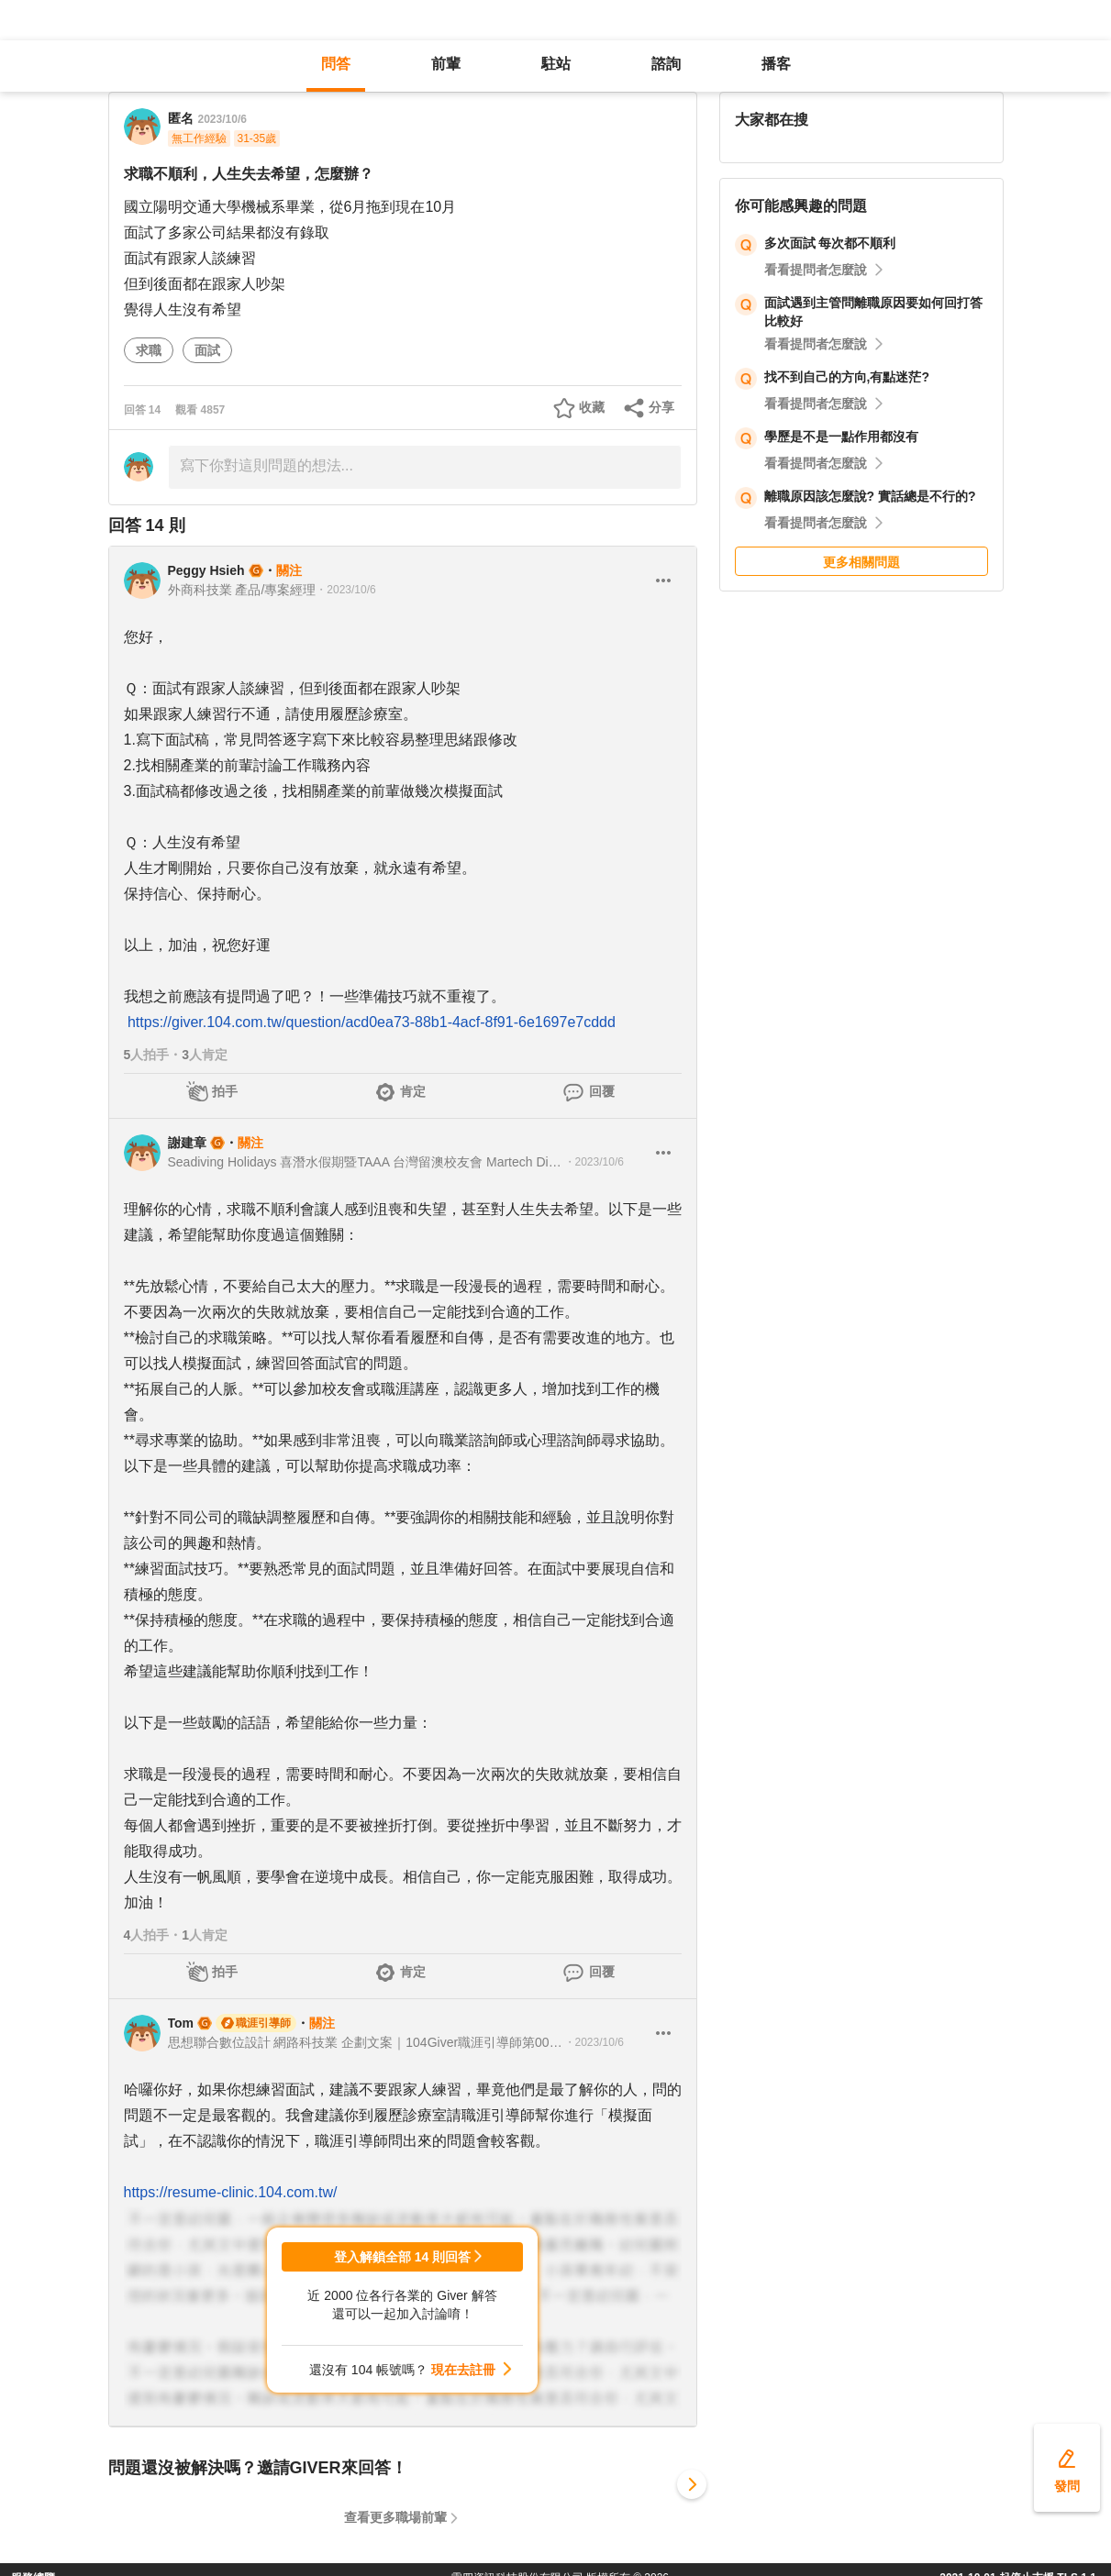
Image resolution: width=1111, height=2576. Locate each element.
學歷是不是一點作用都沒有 (841, 436)
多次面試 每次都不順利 (830, 243)
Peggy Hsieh (206, 570)
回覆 (602, 1091)
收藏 (592, 407)
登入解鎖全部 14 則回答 (402, 2257)
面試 (207, 350)
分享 (661, 407)
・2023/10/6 (345, 589)
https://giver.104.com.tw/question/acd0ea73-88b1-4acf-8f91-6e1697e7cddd (372, 1022)
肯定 (413, 1091)
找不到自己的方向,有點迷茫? (846, 377)
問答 (335, 64)
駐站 (556, 64)
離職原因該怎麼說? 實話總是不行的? (870, 496)
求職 (148, 350)
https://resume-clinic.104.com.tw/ (231, 2192)
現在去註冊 (463, 2369)
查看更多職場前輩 (395, 2517)
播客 (776, 64)
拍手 (225, 1091)
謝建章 (187, 1142)
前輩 (446, 64)
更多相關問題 (861, 562)
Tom (181, 2023)
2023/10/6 (222, 119)
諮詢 (666, 64)
